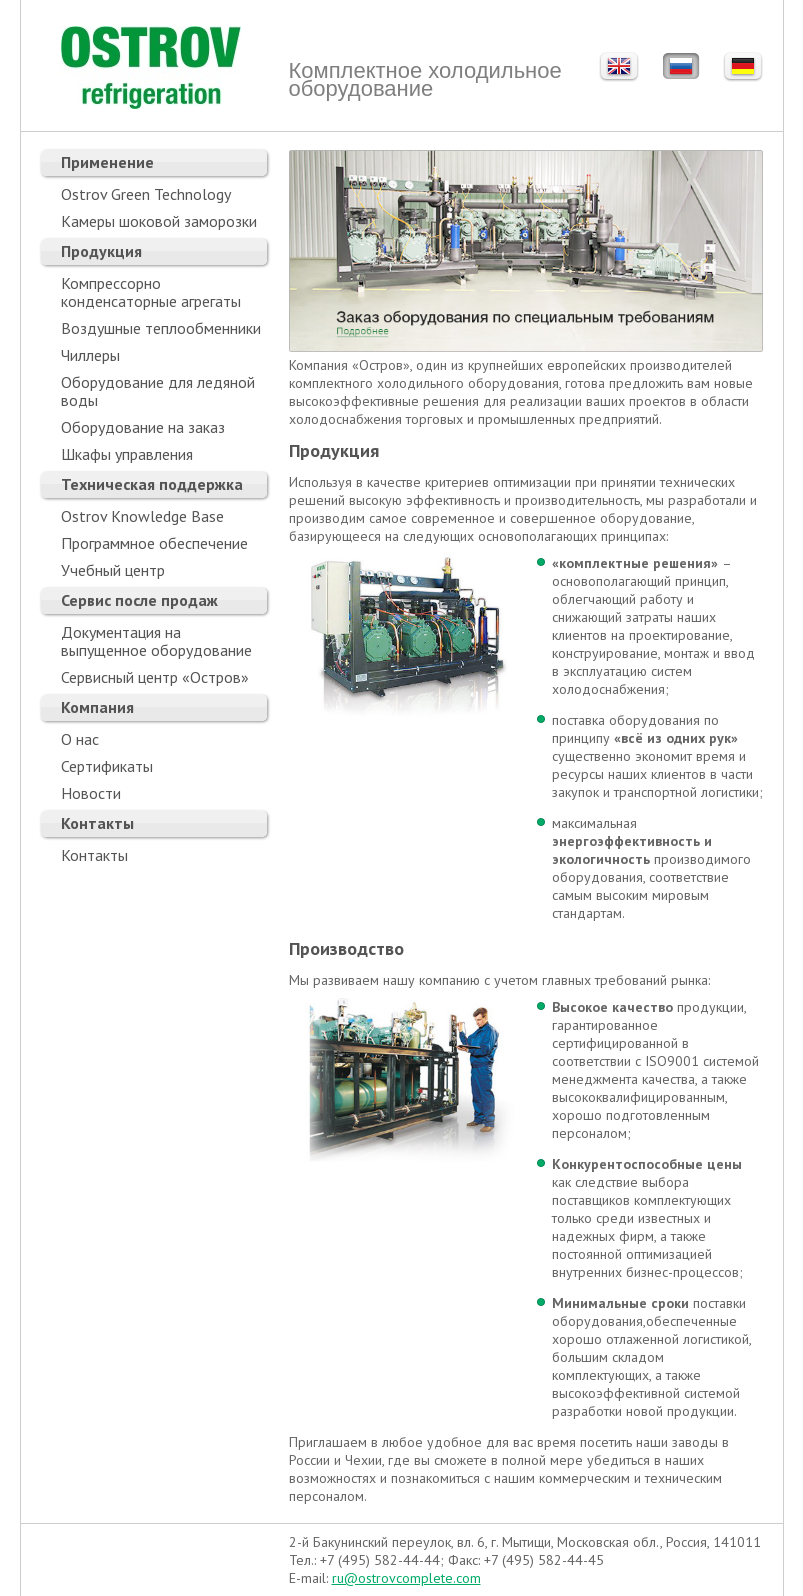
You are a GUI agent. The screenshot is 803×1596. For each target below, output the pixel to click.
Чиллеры (90, 355)
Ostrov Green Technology (146, 194)
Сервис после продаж (139, 600)
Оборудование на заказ (143, 427)
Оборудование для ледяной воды (158, 391)
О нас (80, 739)
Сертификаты (107, 766)
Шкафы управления (127, 454)
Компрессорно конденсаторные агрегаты (151, 292)
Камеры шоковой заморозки (159, 221)
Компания (97, 707)
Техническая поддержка (152, 484)
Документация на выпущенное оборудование (156, 641)
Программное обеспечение (154, 543)
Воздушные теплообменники (161, 328)
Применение (107, 162)
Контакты (97, 823)
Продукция (101, 251)
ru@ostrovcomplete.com (406, 1578)
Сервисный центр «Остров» (155, 677)
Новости (91, 793)
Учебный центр (113, 570)
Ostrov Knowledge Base (142, 516)
